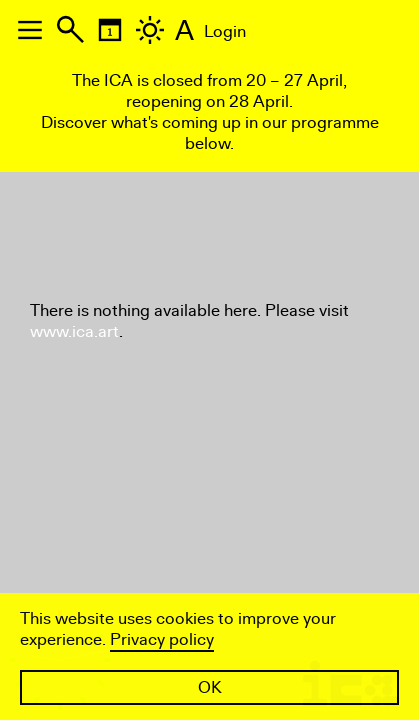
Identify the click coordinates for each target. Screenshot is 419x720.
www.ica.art (74, 331)
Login (225, 31)
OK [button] (210, 687)
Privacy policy (162, 639)
